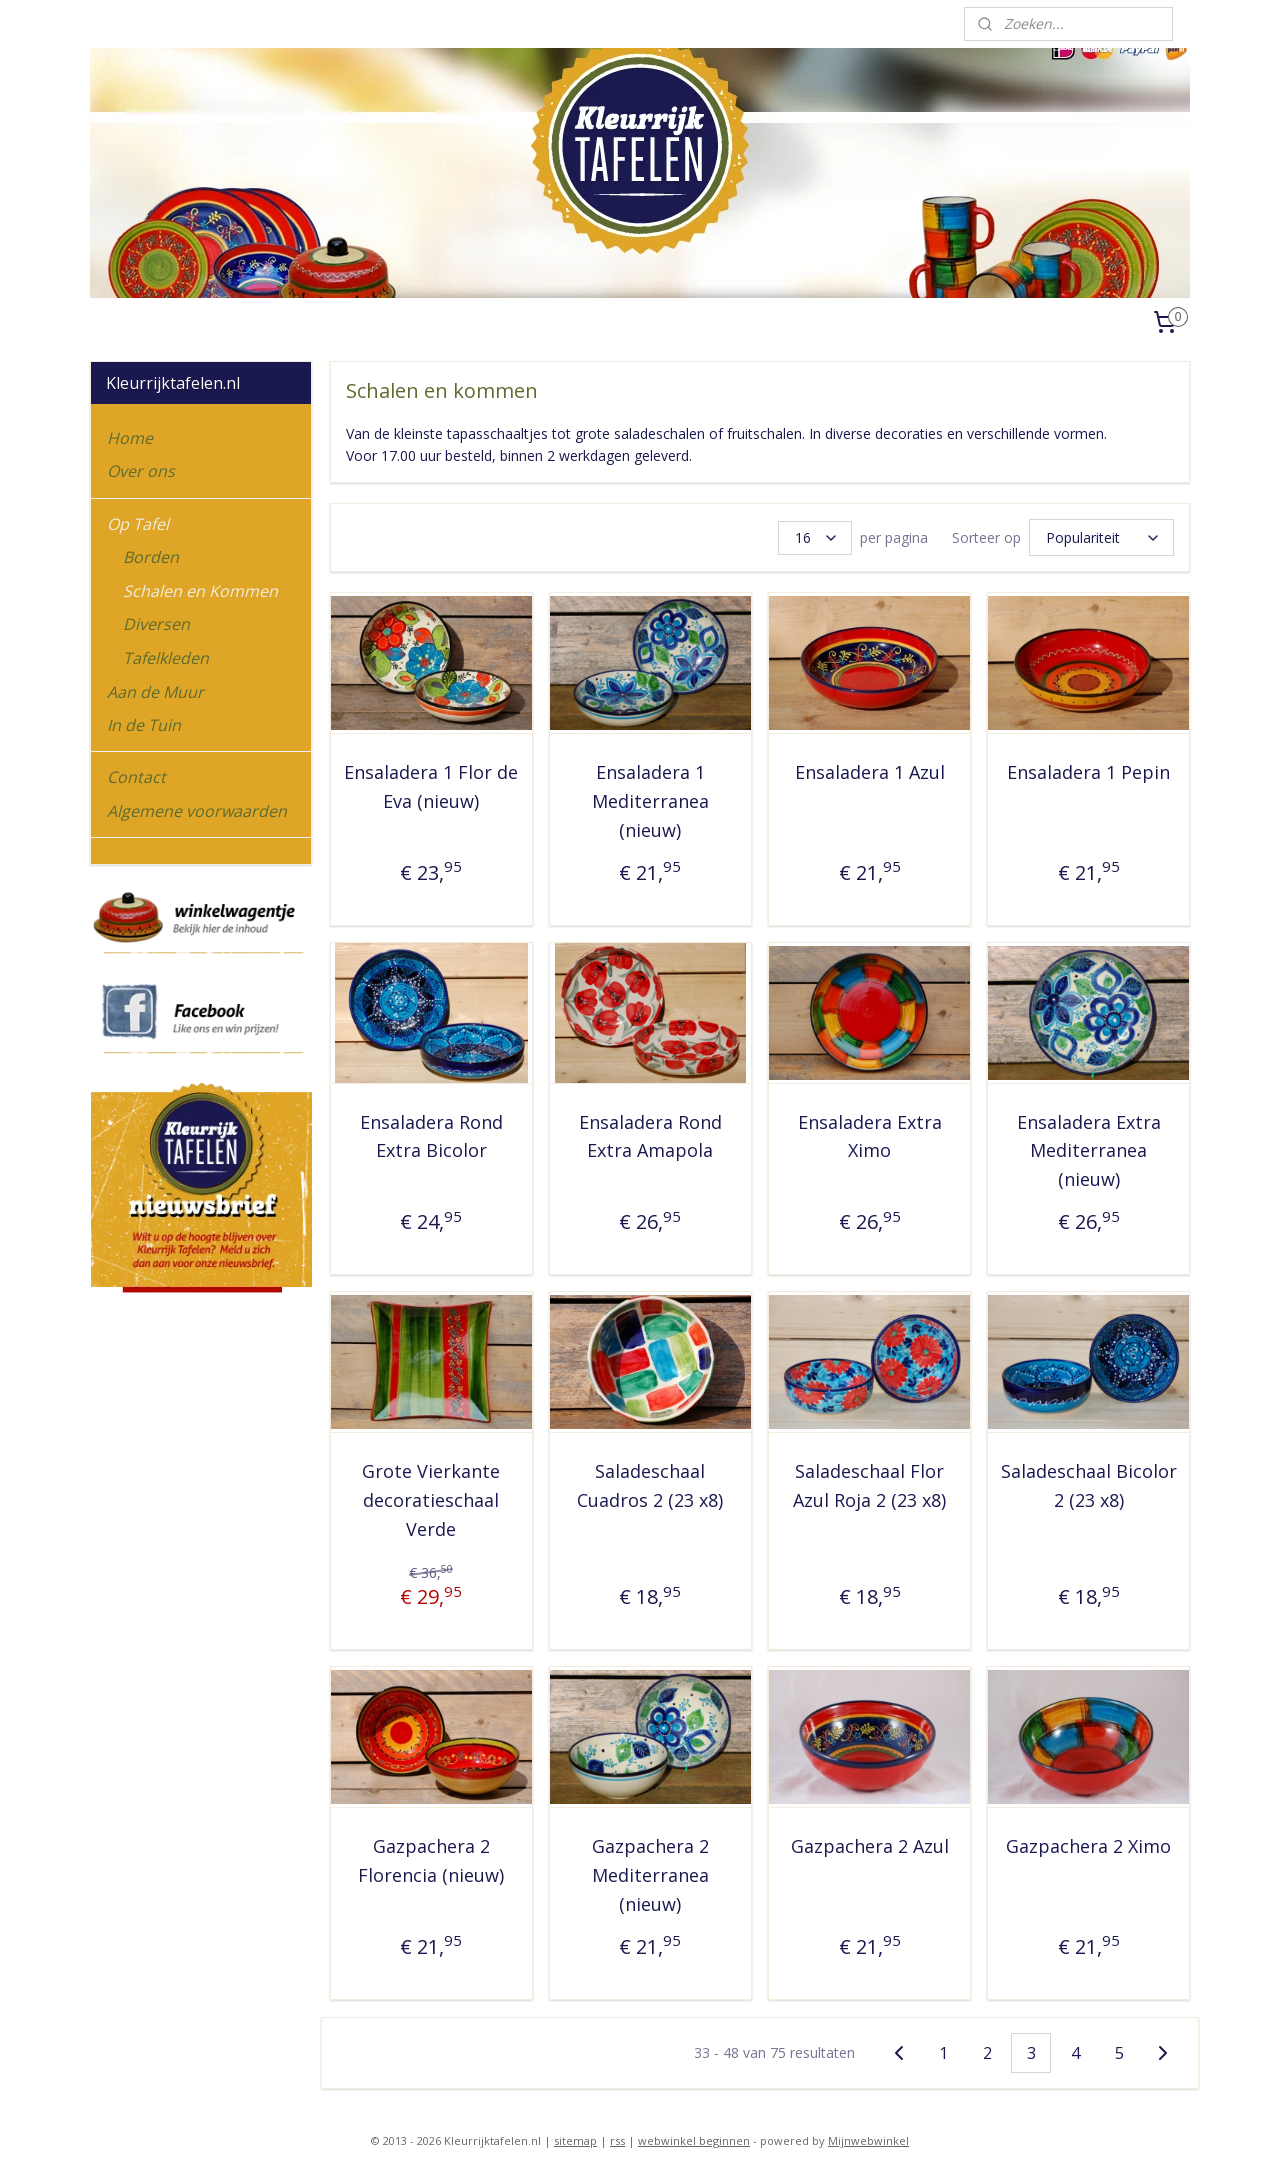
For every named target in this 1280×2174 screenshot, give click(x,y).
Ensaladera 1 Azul (869, 769)
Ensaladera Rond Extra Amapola (650, 1133)
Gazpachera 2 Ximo (1088, 1843)
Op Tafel (138, 524)
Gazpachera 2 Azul (869, 1843)
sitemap (575, 2137)
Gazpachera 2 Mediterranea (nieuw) (650, 1872)
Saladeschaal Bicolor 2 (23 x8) (1088, 1482)
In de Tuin (144, 725)
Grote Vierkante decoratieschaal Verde (431, 1497)
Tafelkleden (166, 658)
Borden (151, 557)
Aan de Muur (155, 692)
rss (617, 2137)
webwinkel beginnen (694, 2137)
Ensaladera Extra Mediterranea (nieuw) (1088, 1148)
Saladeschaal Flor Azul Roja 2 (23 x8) (869, 1482)
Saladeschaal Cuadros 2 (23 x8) (650, 1482)
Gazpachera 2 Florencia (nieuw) (431, 1857)
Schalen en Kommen (200, 591)
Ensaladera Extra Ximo (869, 1133)
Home (130, 438)
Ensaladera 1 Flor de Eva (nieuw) (431, 783)
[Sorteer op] (1101, 536)
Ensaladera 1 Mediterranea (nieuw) (650, 798)
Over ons (141, 471)
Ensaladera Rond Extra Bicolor (430, 1133)
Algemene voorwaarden (197, 811)
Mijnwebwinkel (868, 2137)
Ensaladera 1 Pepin (1088, 769)
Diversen (156, 624)
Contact (136, 777)
